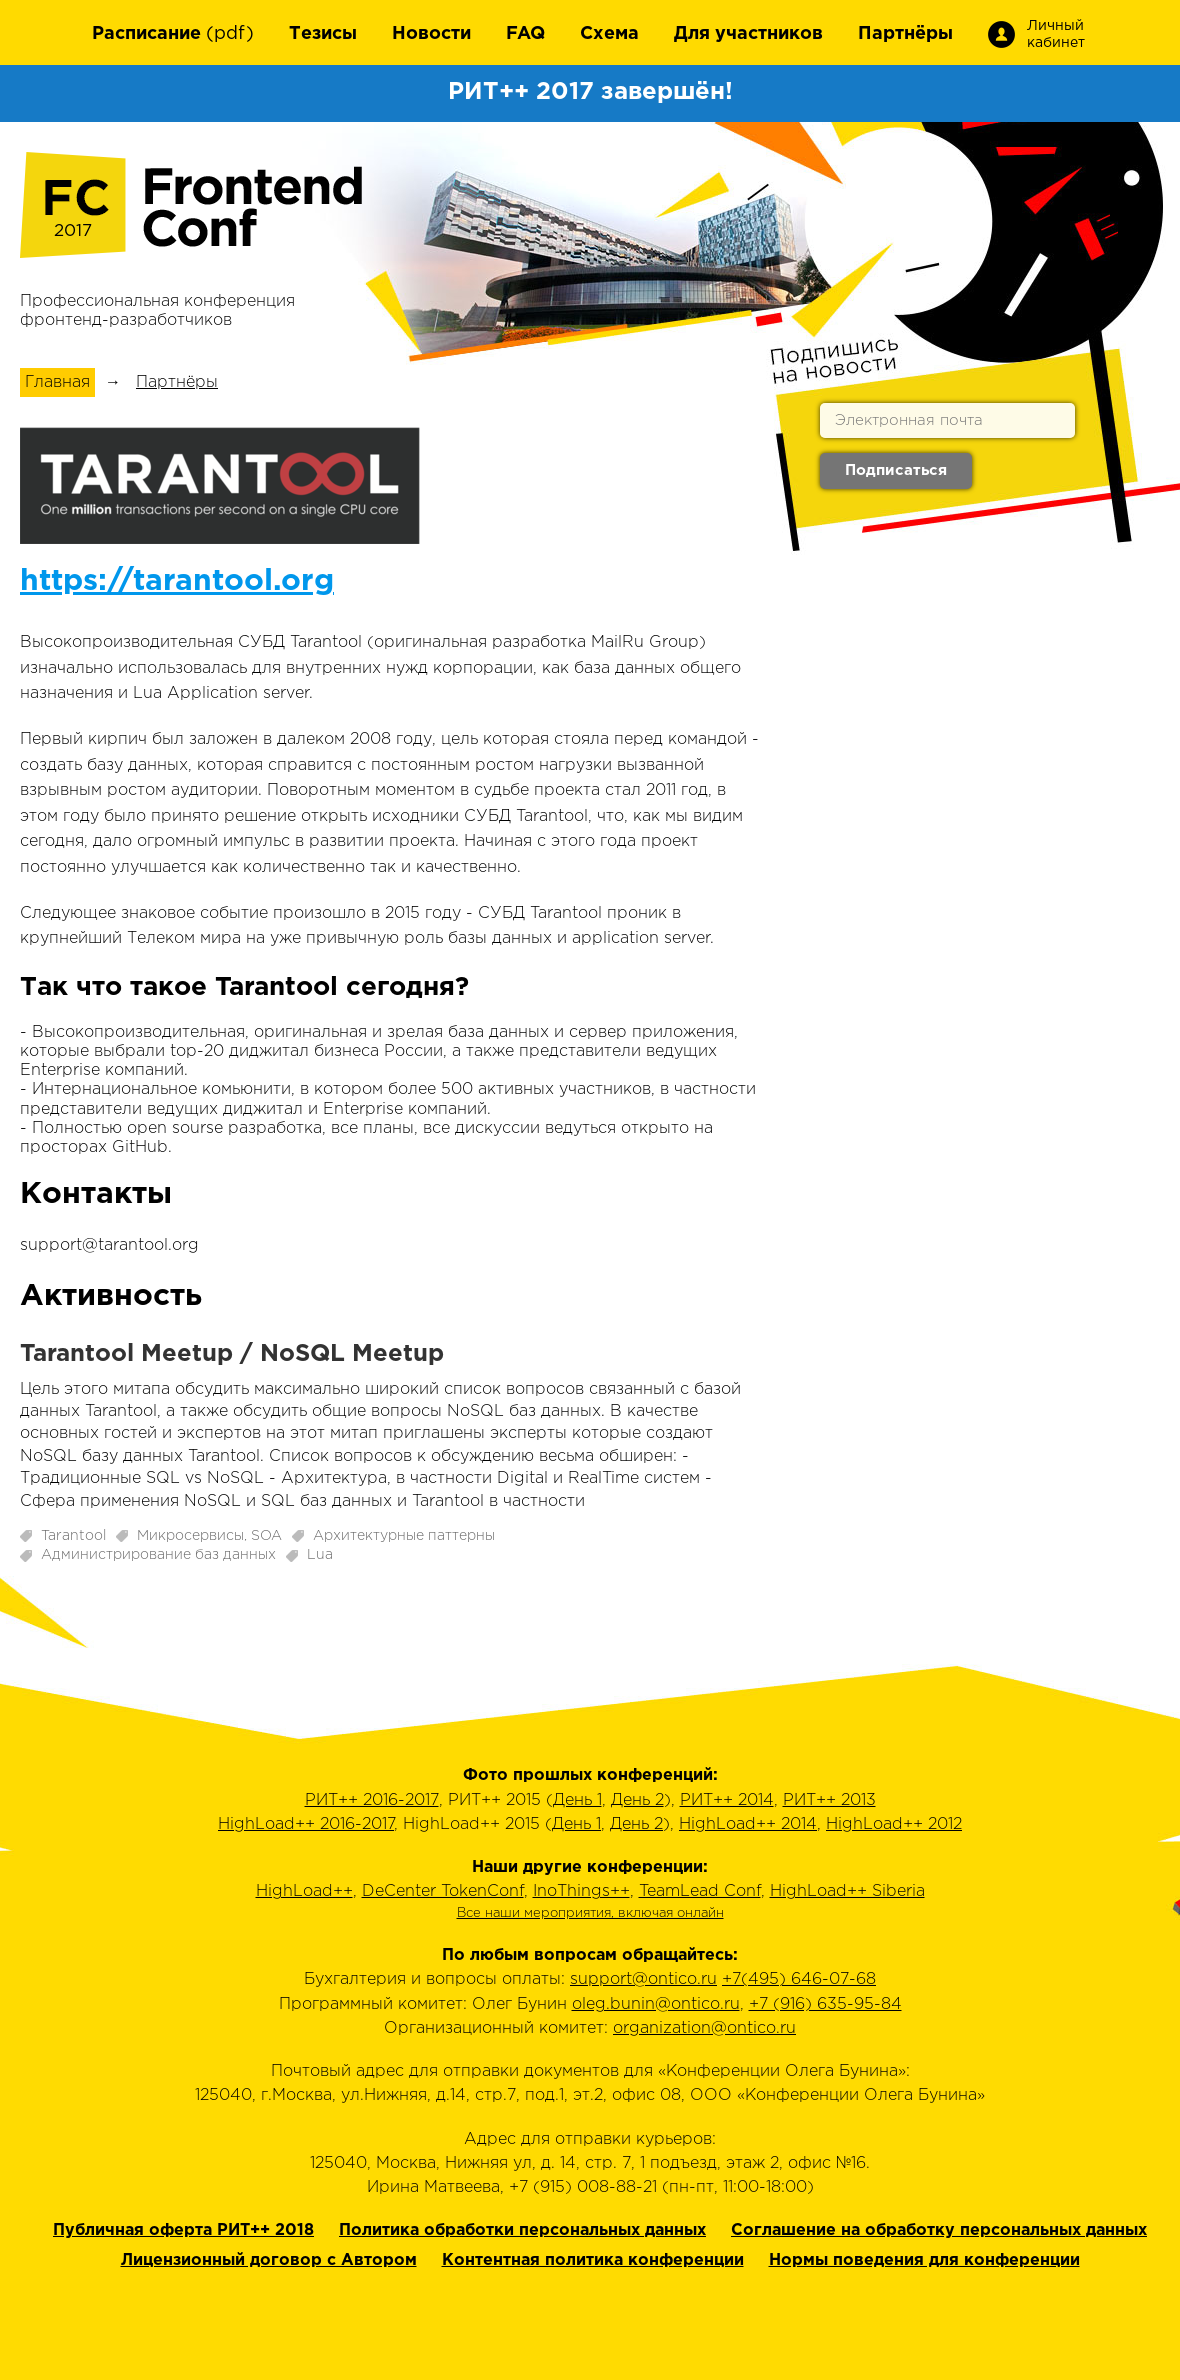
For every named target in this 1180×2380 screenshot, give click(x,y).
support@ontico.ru (643, 1979)
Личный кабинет (1054, 34)
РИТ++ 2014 (727, 1800)
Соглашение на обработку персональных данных (939, 2230)
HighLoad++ (304, 1891)
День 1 (577, 1800)
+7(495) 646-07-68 (799, 1979)
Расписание (146, 34)
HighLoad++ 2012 (894, 1824)
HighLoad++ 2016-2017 (306, 1824)
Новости (431, 34)
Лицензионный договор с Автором (269, 2260)
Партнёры (905, 34)
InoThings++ (581, 1891)
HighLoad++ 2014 (748, 1824)
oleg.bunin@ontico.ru (656, 2004)
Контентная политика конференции (593, 2260)
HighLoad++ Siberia (847, 1891)
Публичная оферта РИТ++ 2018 (183, 2230)
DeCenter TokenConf (443, 1891)
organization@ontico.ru (704, 2028)
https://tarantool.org (177, 581)
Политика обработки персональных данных (522, 2230)
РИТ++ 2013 (829, 1800)
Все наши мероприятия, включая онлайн (590, 1913)
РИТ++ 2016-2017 (372, 1800)
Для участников (748, 34)
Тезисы (323, 34)
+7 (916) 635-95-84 (825, 2004)
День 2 (637, 1800)
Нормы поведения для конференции (924, 2260)
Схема (609, 34)
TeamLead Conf (700, 1891)
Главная (57, 382)
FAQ (525, 34)
